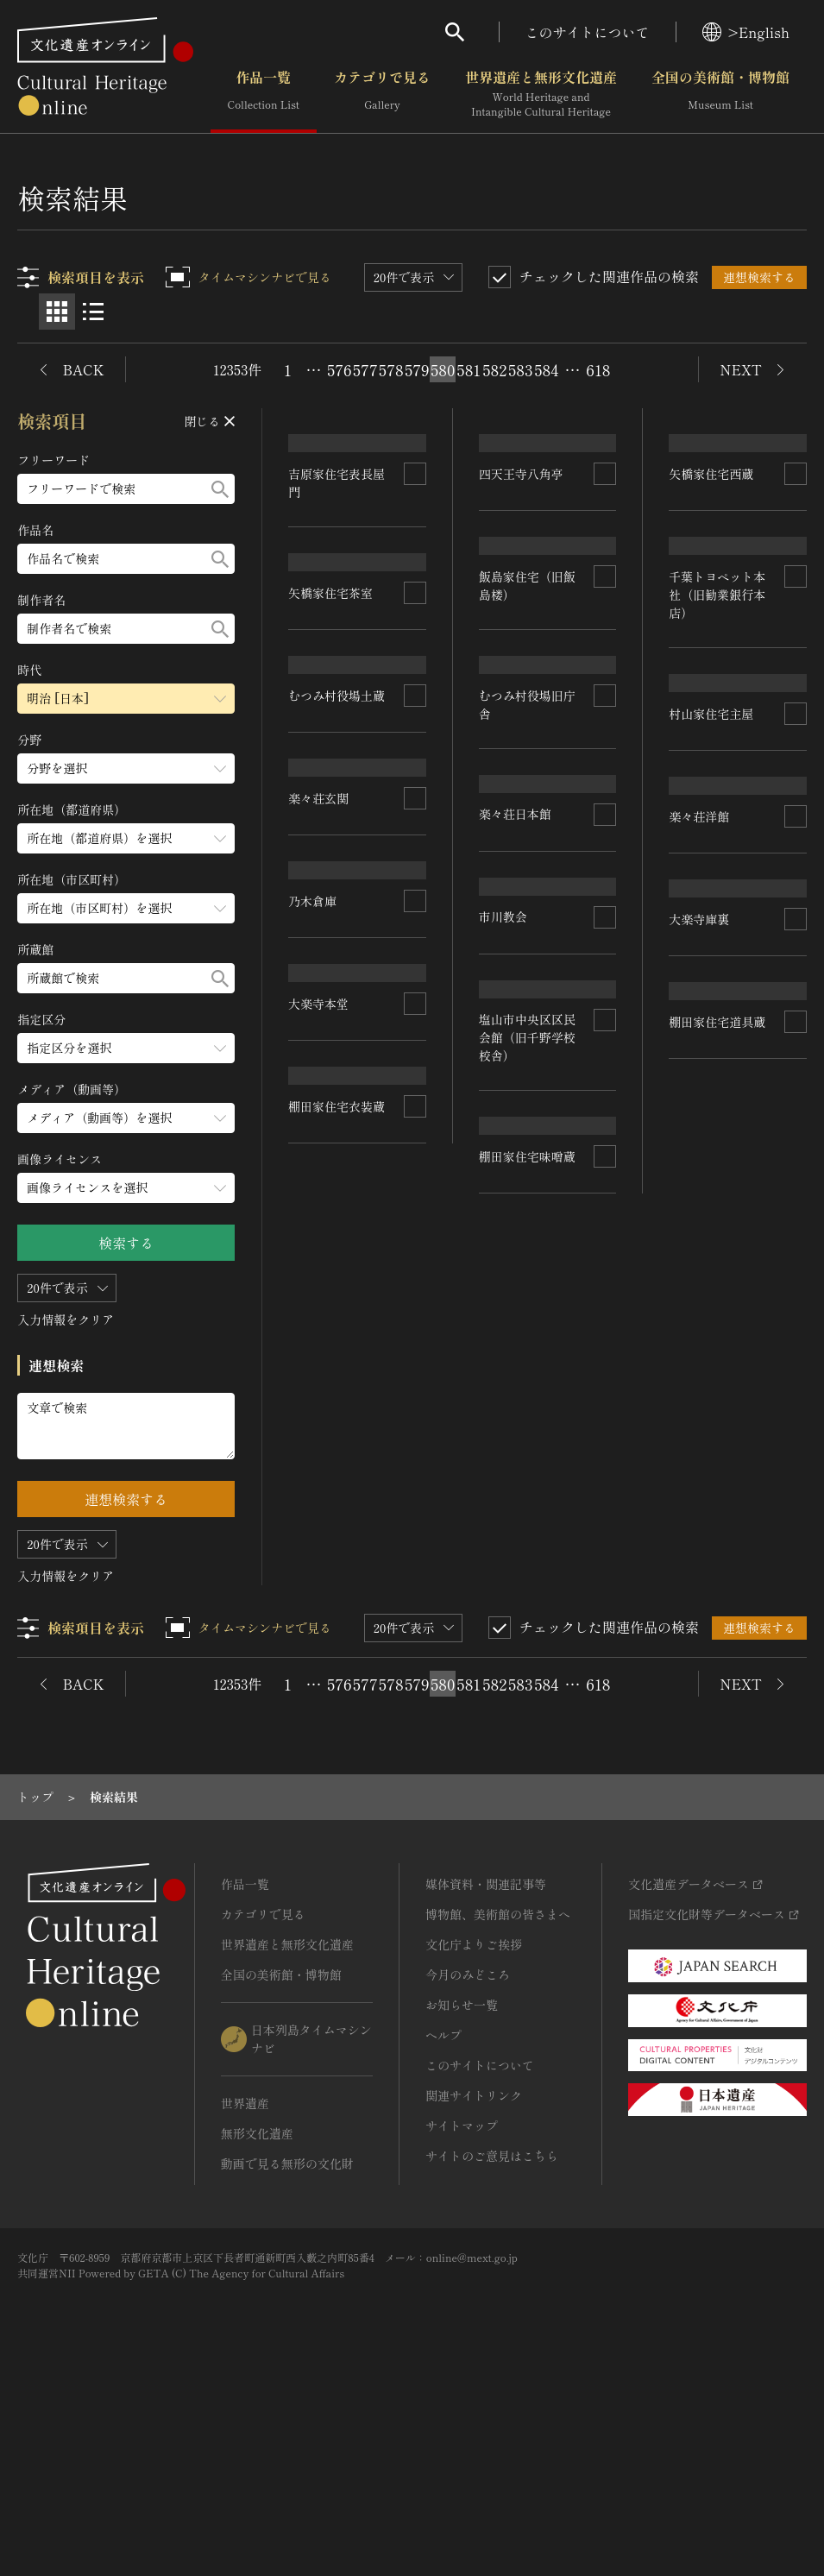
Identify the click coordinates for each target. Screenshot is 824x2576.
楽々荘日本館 (706, 1110)
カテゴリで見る (382, 94)
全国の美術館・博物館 (720, 94)
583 (520, 369)
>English (745, 32)
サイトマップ (461, 2318)
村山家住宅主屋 (331, 1128)
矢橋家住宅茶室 (712, 551)
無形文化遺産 (257, 2325)
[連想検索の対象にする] (415, 545)
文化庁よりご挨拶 (473, 2136)
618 (598, 369)
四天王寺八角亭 (331, 741)
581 (469, 369)
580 (443, 369)
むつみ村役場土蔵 (527, 728)
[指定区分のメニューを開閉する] (127, 1048)
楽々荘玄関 (509, 907)
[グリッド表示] (57, 311)
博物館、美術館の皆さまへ (497, 2106)
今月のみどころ (467, 2167)
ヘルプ (443, 2227)
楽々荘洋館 (319, 1307)
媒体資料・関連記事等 (485, 2076)
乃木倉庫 (503, 1089)
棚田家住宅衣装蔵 (718, 1740)
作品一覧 (263, 94)
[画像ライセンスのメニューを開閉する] (127, 1188)
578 (391, 369)
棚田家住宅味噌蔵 (337, 1692)
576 (339, 369)
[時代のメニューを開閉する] (127, 698)
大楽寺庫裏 (509, 1270)
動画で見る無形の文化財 (287, 2356)
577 (365, 369)
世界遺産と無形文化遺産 (541, 94)
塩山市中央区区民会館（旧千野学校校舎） (337, 1495)
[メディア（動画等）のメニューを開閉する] (127, 1118)
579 (417, 369)
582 (494, 369)
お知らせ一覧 (461, 2197)
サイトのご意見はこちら (491, 2348)
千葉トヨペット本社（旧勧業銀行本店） (337, 931)
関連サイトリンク (473, 2287)
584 (546, 369)
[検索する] (221, 489)
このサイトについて (587, 32)
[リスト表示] (93, 311)
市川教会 (694, 1279)
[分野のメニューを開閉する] (127, 768)
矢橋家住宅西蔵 (521, 552)
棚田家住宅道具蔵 (527, 1450)
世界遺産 (245, 2295)
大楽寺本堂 (700, 1460)
